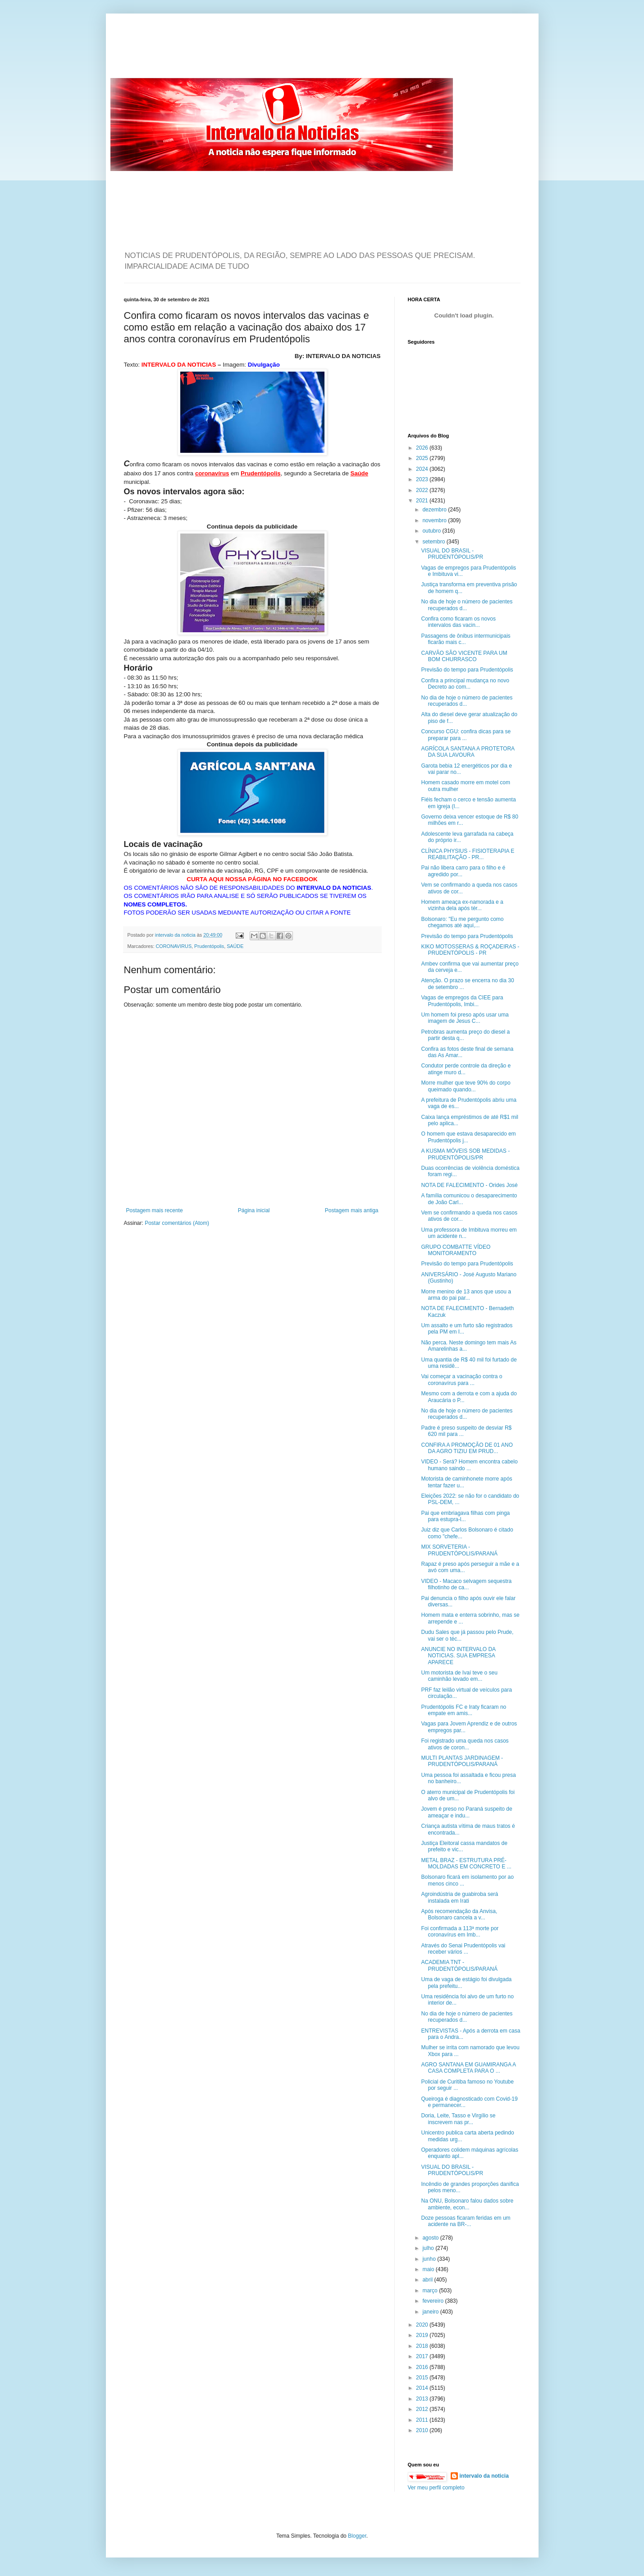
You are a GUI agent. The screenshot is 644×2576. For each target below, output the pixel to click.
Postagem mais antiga (352, 1210)
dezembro (435, 509)
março (430, 2290)
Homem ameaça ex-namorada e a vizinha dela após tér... (462, 905)
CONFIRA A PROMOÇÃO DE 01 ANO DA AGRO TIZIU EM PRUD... (466, 1448)
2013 (422, 2399)
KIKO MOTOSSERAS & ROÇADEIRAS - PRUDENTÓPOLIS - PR (470, 949)
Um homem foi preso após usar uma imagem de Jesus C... (464, 1018)
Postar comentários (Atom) (177, 1223)
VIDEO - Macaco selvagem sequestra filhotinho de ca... (466, 1584)
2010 (422, 2430)
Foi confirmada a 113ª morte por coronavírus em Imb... (459, 1931)
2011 (422, 2420)
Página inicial (254, 1210)
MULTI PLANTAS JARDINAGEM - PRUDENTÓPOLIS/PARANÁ (462, 1761)
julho (428, 2248)
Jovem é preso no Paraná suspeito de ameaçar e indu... (466, 1812)
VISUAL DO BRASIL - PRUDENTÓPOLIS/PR (452, 553)
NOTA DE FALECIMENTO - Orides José (469, 1185)
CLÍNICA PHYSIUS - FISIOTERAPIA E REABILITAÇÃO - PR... (467, 854)
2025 (422, 458)
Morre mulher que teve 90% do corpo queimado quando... (465, 1086)
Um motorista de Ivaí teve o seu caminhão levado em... (459, 1676)
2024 (422, 469)
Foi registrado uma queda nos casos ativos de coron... (464, 1744)
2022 (422, 490)
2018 (422, 2346)
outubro (432, 531)
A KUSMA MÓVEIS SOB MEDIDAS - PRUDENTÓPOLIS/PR (465, 1154)
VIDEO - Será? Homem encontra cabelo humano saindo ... (469, 1464)
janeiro (431, 2312)
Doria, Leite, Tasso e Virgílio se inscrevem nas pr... (458, 2118)
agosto (431, 2238)
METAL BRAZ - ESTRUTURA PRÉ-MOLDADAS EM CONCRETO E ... (466, 1863)
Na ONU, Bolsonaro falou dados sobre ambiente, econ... (467, 2204)
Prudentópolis (209, 946)
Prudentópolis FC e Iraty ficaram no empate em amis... (463, 1710)
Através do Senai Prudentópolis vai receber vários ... (463, 1948)
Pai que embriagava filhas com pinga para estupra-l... (465, 1516)
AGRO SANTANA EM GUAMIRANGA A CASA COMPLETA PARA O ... (468, 2067)
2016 (422, 2367)
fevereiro (433, 2301)
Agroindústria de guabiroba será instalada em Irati (459, 1897)
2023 (422, 479)
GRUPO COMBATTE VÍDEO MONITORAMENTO (455, 1250)
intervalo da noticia (176, 935)
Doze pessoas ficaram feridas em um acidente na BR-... (465, 2221)
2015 (422, 2377)
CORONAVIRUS (174, 946)
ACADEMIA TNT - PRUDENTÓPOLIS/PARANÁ (459, 1965)
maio (428, 2269)
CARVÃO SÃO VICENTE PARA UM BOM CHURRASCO (464, 656)
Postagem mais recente (154, 1210)
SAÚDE (235, 946)
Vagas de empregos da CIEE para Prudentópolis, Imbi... (462, 1000)
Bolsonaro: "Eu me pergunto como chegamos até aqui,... (462, 922)
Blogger (357, 2536)
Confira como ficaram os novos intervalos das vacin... (458, 622)
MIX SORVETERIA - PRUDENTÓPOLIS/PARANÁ (459, 1550)
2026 (422, 448)
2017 (422, 2356)
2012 (422, 2409)
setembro (434, 541)
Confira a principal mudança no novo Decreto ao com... (465, 683)
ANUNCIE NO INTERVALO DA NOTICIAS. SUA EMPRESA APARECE (458, 1655)
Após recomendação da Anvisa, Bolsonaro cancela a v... (459, 1914)
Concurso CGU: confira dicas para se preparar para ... (466, 734)
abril (428, 2280)
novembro (435, 520)
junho (429, 2259)
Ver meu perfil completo (436, 2487)
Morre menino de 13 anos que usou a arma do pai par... (466, 1294)
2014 (422, 2388)
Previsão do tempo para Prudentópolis (467, 670)
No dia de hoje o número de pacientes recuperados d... (466, 604)
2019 (422, 2335)
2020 (422, 2325)
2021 (422, 500)
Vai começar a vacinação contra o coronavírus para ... (461, 1379)
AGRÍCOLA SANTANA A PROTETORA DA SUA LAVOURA (467, 751)
